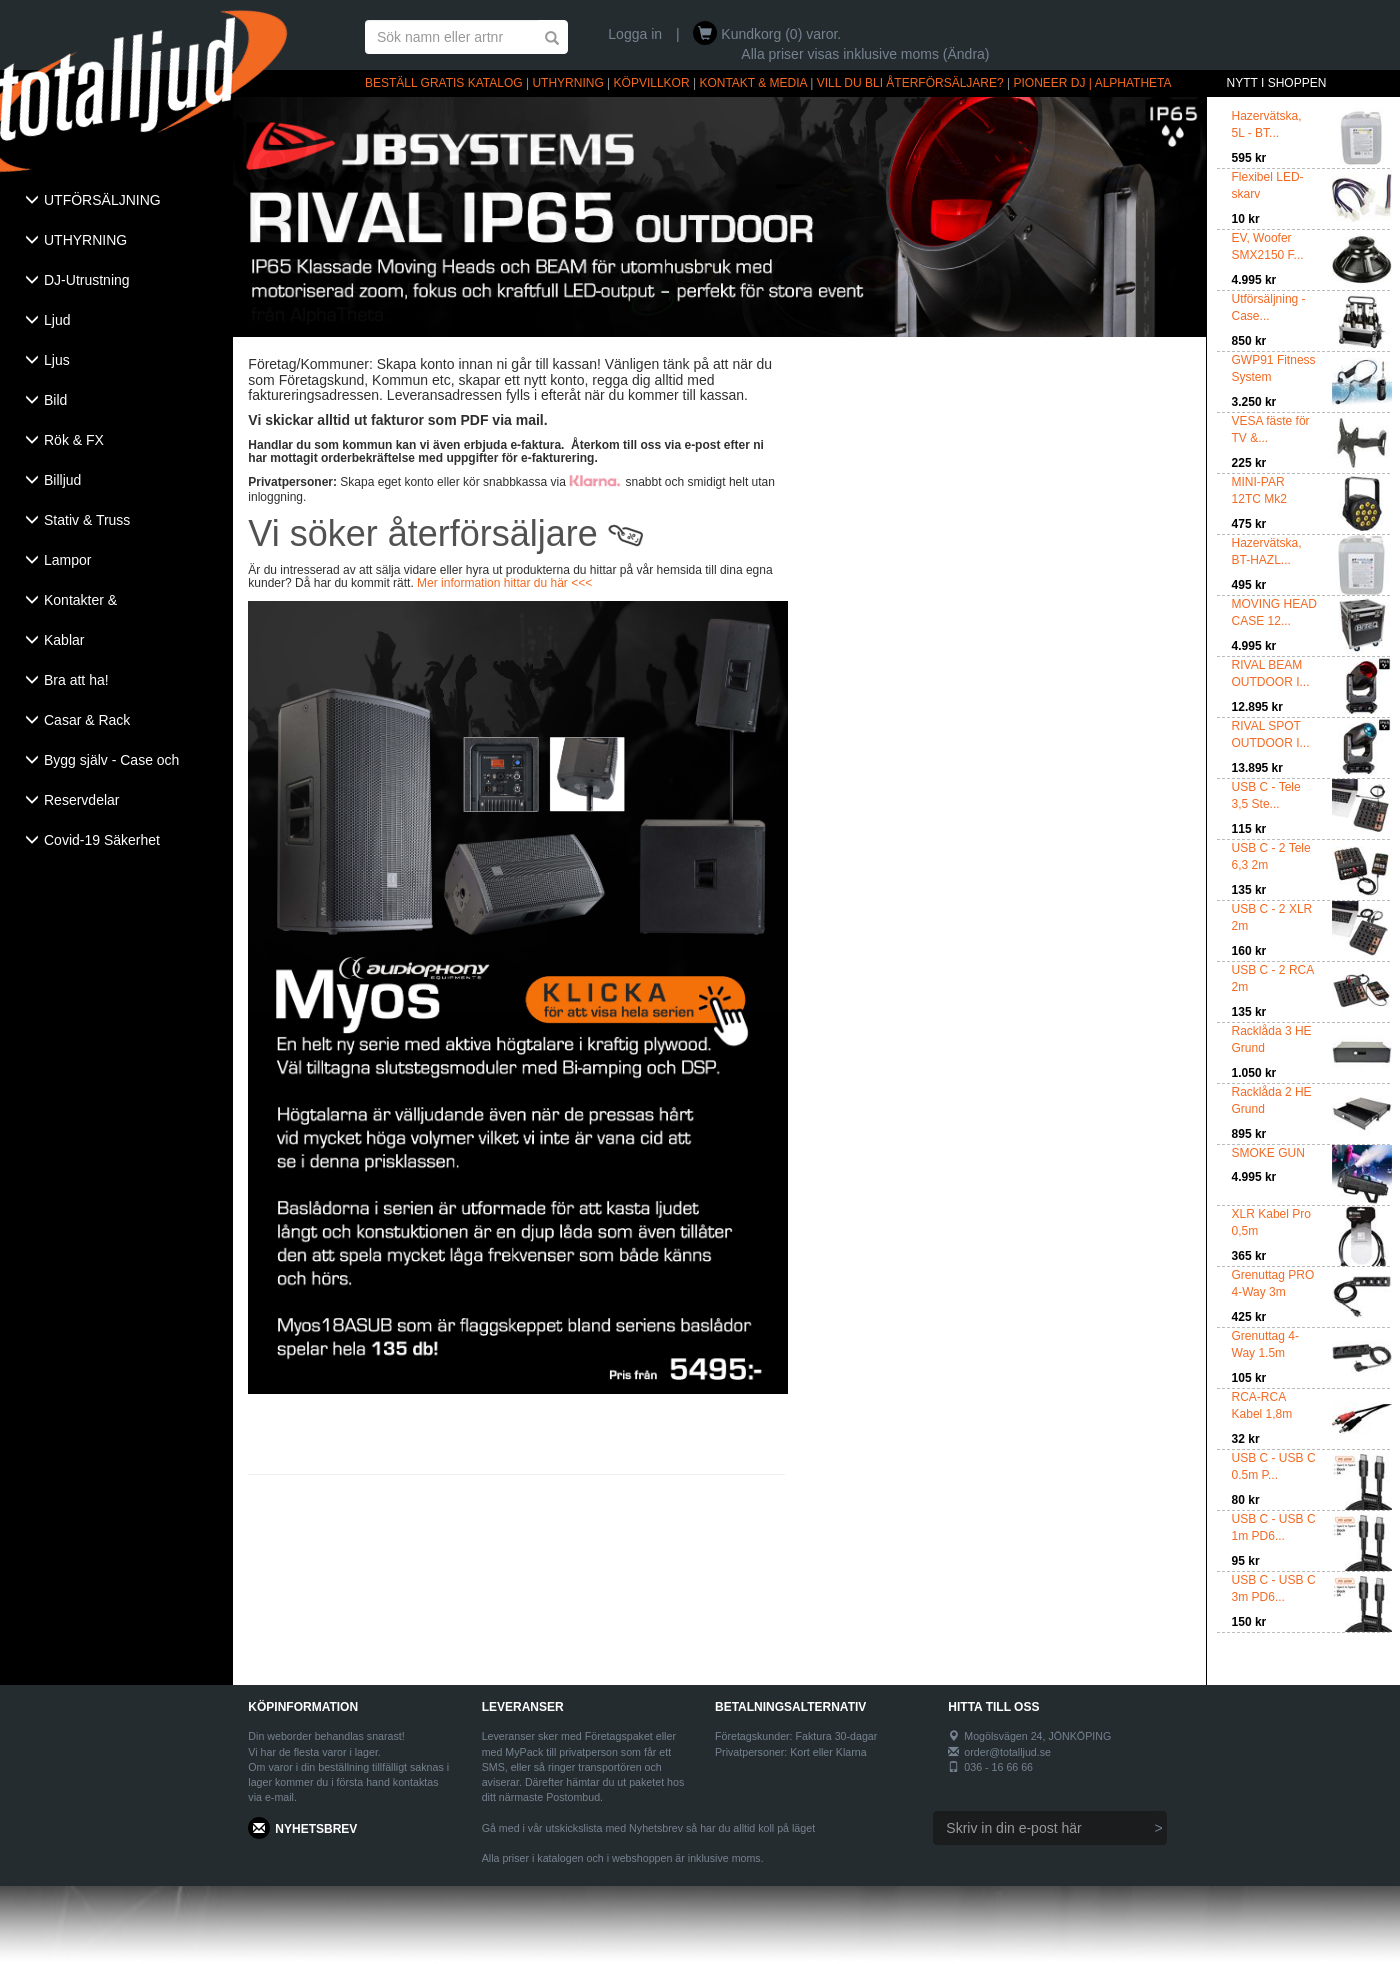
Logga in (635, 34)
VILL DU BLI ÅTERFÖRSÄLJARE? (910, 83)
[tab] (116, 202)
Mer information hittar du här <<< (504, 583)
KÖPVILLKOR (652, 83)
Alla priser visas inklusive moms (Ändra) (865, 54)
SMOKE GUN (1268, 1153)
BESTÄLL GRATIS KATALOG (444, 83)
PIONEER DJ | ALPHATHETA (1093, 83)
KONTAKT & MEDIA (753, 83)
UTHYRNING (567, 83)
